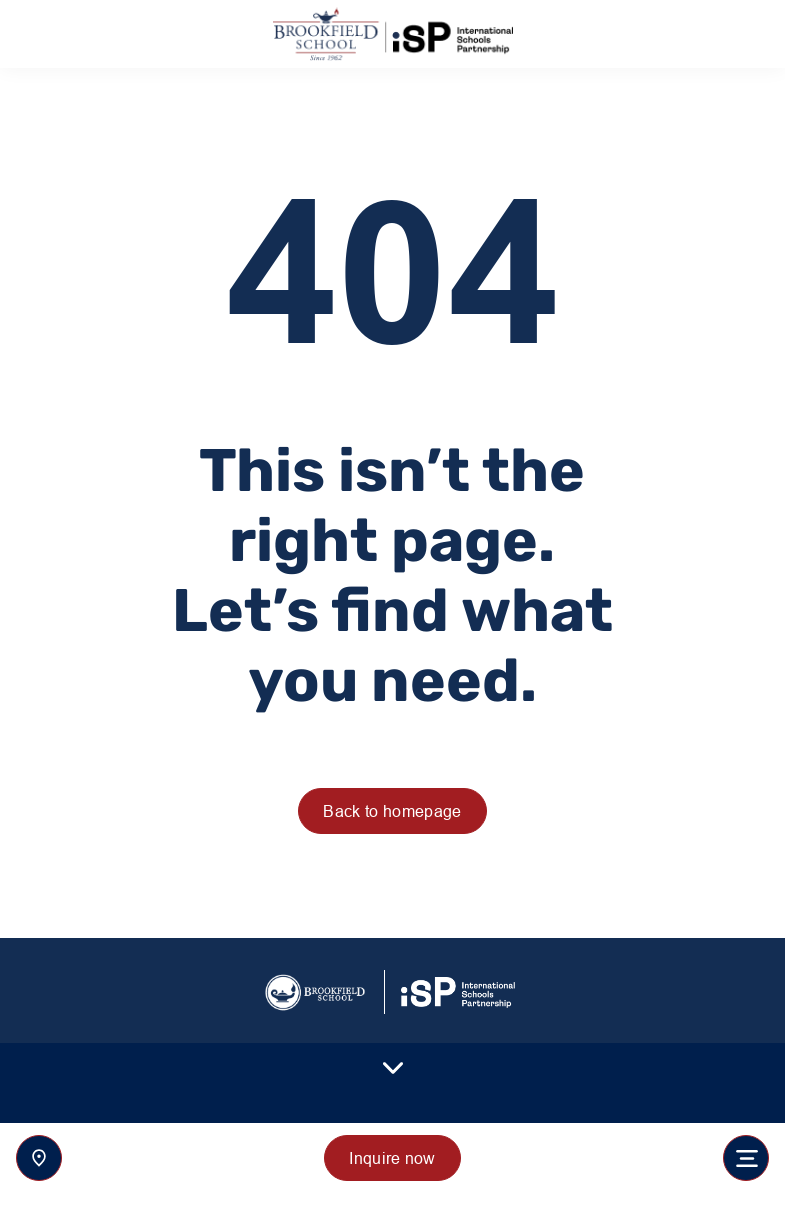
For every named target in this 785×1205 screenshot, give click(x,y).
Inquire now (392, 1158)
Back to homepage (392, 811)
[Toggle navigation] (746, 1158)
